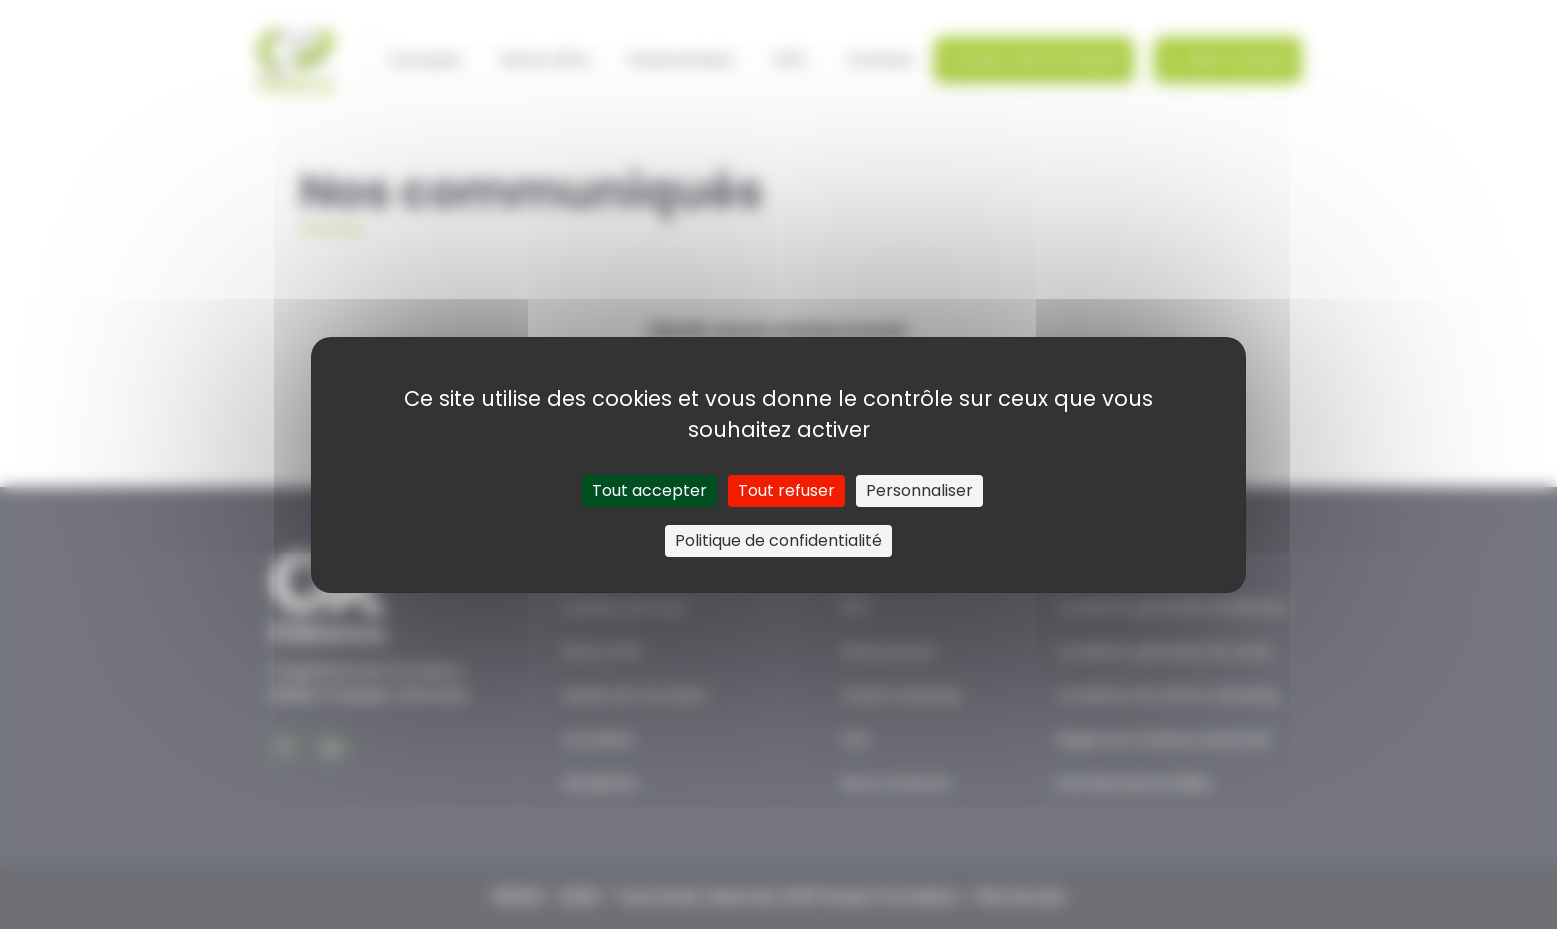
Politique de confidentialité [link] (778, 540)
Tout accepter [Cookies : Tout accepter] (649, 490)
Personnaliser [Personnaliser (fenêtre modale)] (919, 490)
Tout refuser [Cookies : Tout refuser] (786, 490)
